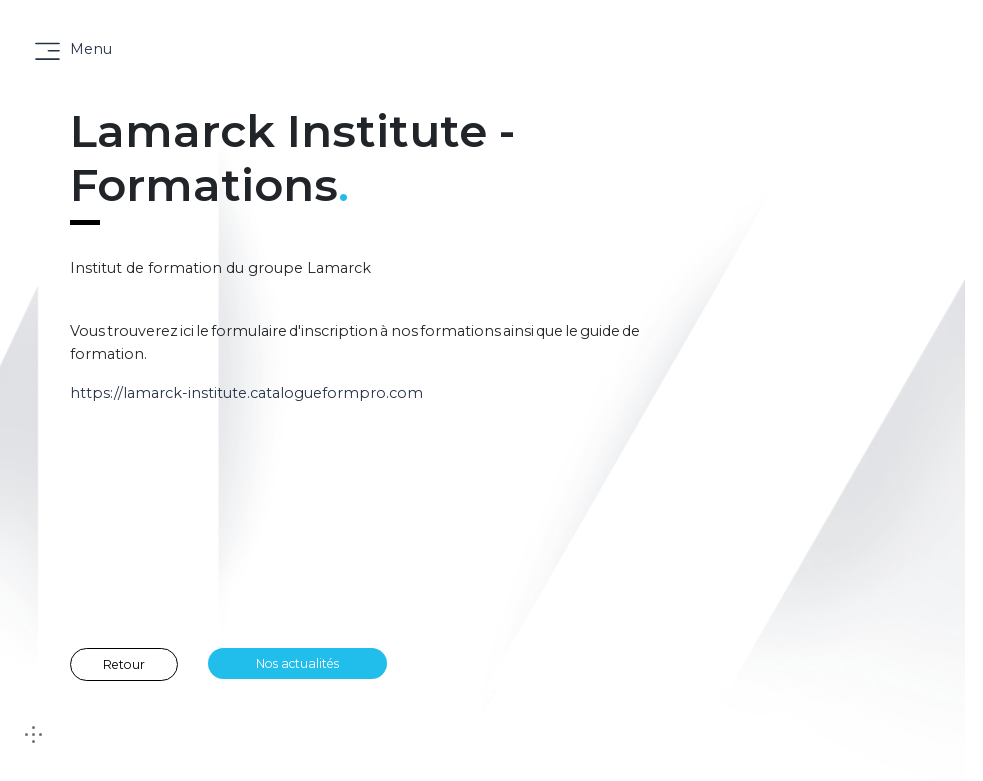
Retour (124, 664)
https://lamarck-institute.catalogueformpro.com (246, 393)
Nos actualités (297, 663)
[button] (815, 751)
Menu (91, 49)
